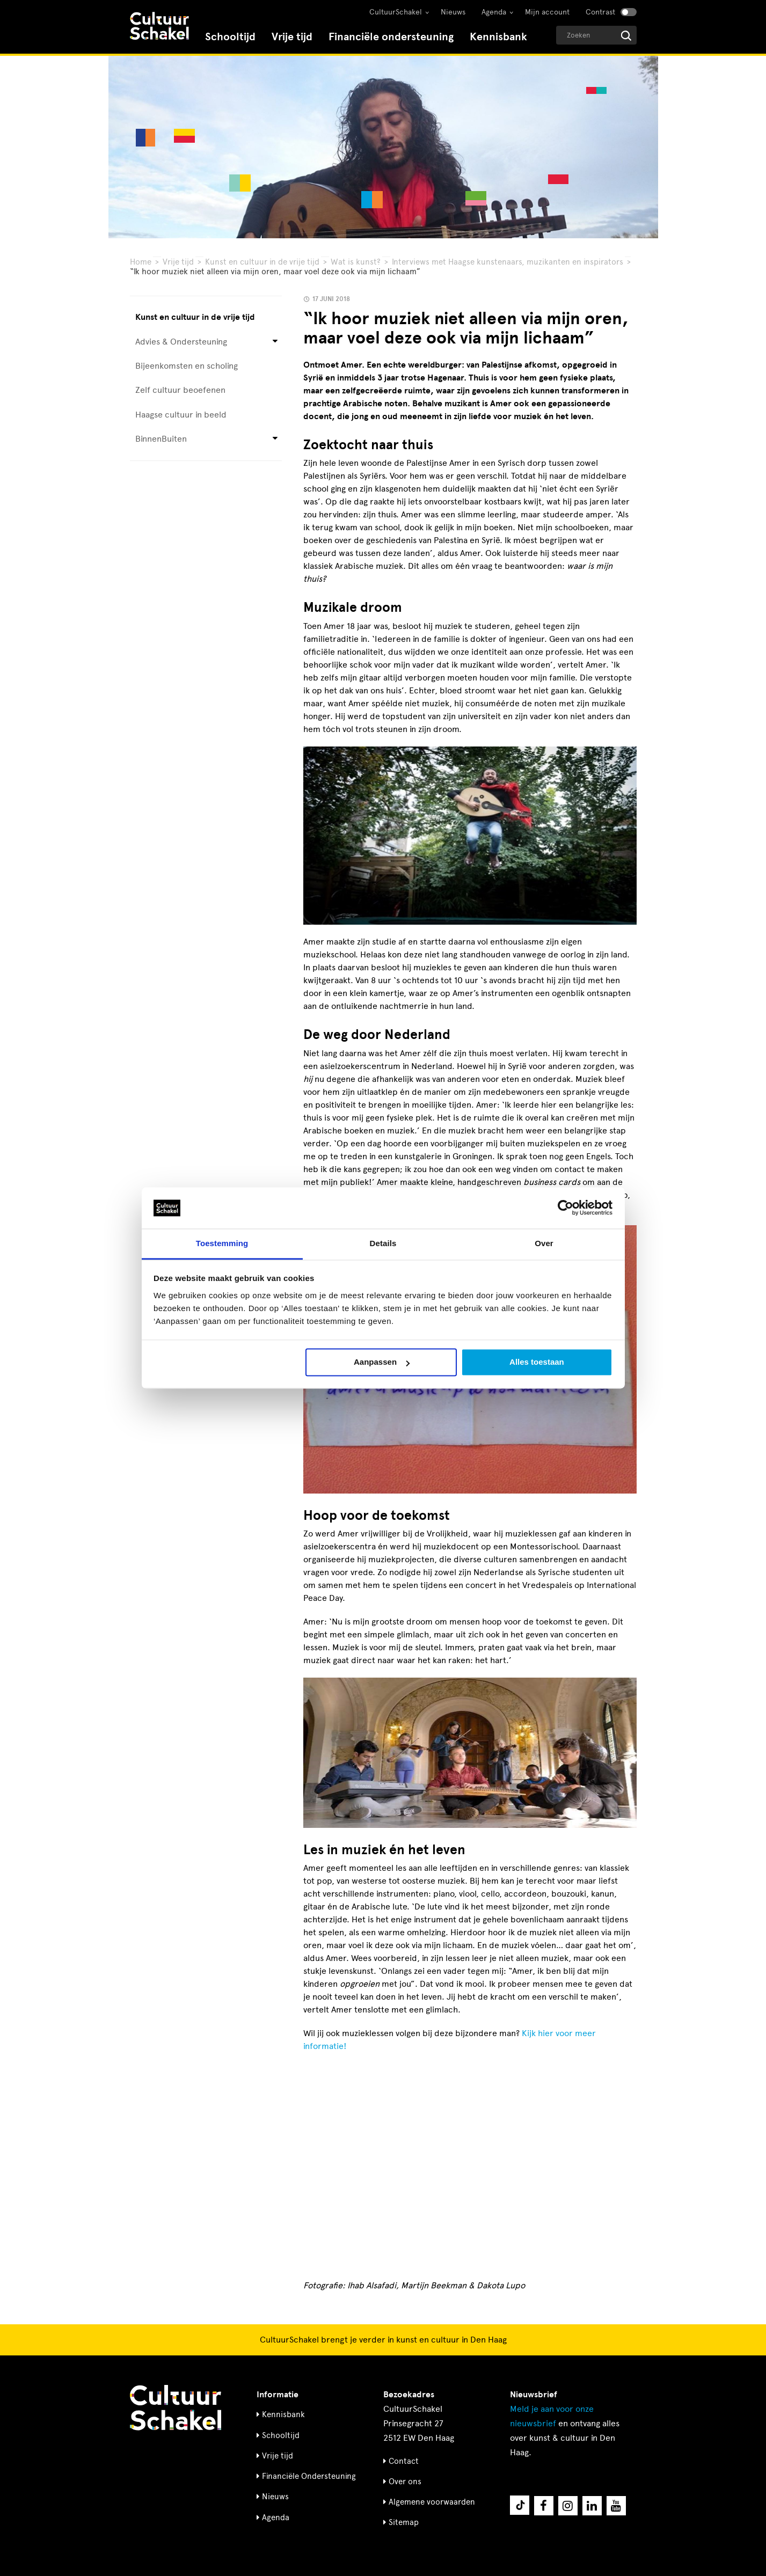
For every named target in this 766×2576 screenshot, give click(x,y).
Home (140, 262)
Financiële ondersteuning (391, 36)
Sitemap (404, 2522)
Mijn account (547, 12)
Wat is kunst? (356, 262)
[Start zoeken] (626, 36)
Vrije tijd (292, 36)
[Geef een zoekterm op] (596, 35)
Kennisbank (498, 36)
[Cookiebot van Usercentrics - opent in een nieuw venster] (565, 1208)
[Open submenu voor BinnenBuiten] (275, 439)
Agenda (494, 12)
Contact (404, 2461)
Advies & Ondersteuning (181, 341)
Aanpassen (382, 1362)
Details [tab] (383, 1243)
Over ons (405, 2481)
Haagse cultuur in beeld (181, 414)
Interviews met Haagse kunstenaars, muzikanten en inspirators (507, 262)
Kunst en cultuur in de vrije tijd (262, 262)
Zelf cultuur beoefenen (180, 390)
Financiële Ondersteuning (309, 2476)
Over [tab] (544, 1243)
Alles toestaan (536, 1362)
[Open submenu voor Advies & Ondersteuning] (275, 341)
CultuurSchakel (395, 12)
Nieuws (453, 12)
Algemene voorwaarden (432, 2502)
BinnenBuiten (161, 439)
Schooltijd (230, 36)
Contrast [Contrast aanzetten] (600, 12)
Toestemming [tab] (222, 1243)
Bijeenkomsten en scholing (186, 366)
